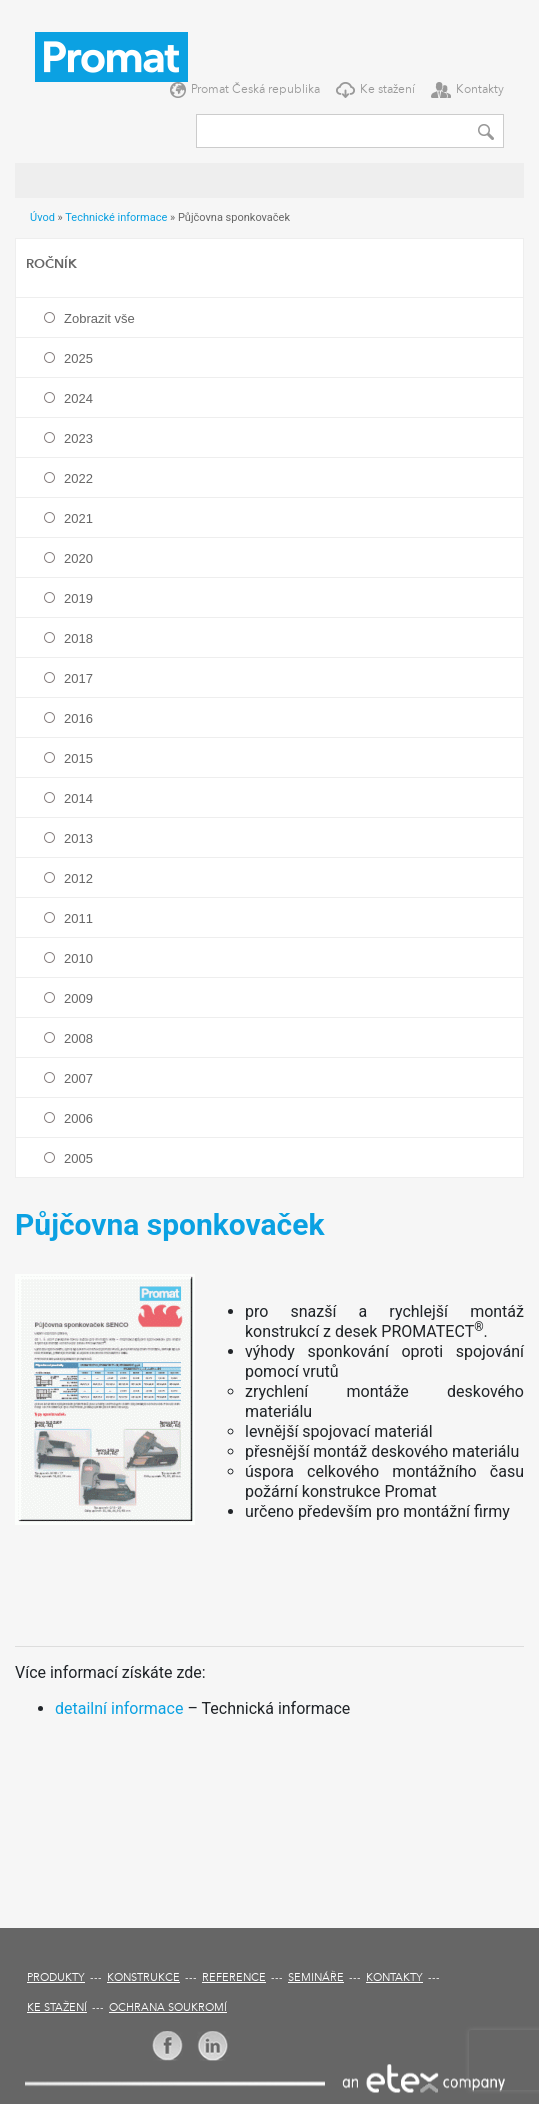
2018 (78, 638)
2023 (78, 438)
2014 (78, 798)
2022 (78, 478)
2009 (78, 998)
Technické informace (116, 217)
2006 (78, 1118)
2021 (78, 518)
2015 (78, 758)
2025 (78, 358)
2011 (78, 918)
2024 (78, 398)
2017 (78, 678)
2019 (78, 598)
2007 (78, 1078)
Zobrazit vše (99, 318)
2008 (78, 1038)
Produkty (56, 1978)
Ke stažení (387, 90)
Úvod (42, 217)
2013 (78, 838)
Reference (234, 1978)
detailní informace (119, 1708)
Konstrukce (143, 1978)
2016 (78, 718)
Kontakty (480, 90)
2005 (78, 1158)
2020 (78, 558)
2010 (78, 958)
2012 (78, 878)
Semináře (316, 1978)
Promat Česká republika (255, 90)
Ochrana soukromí (168, 2008)
